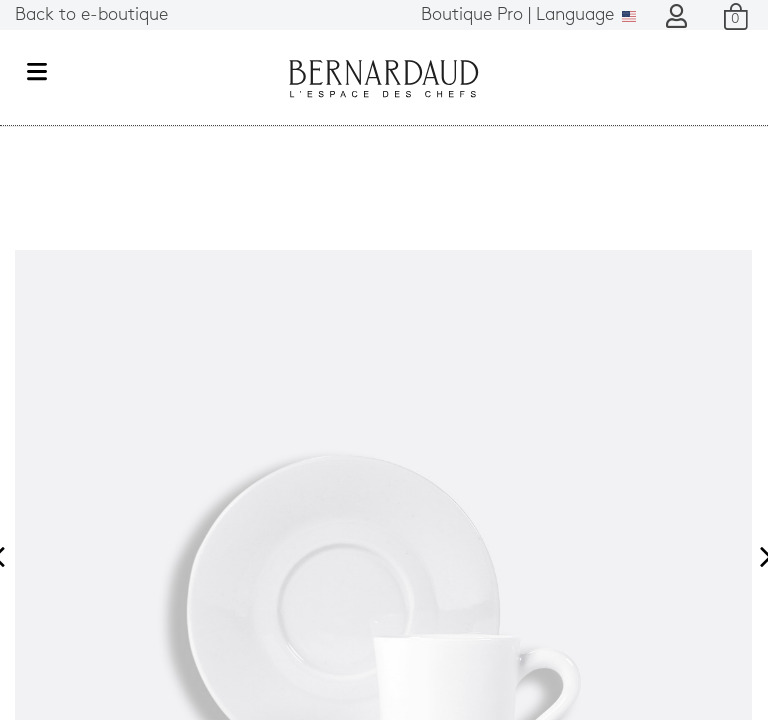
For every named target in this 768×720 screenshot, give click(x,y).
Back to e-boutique (91, 15)
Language (528, 15)
